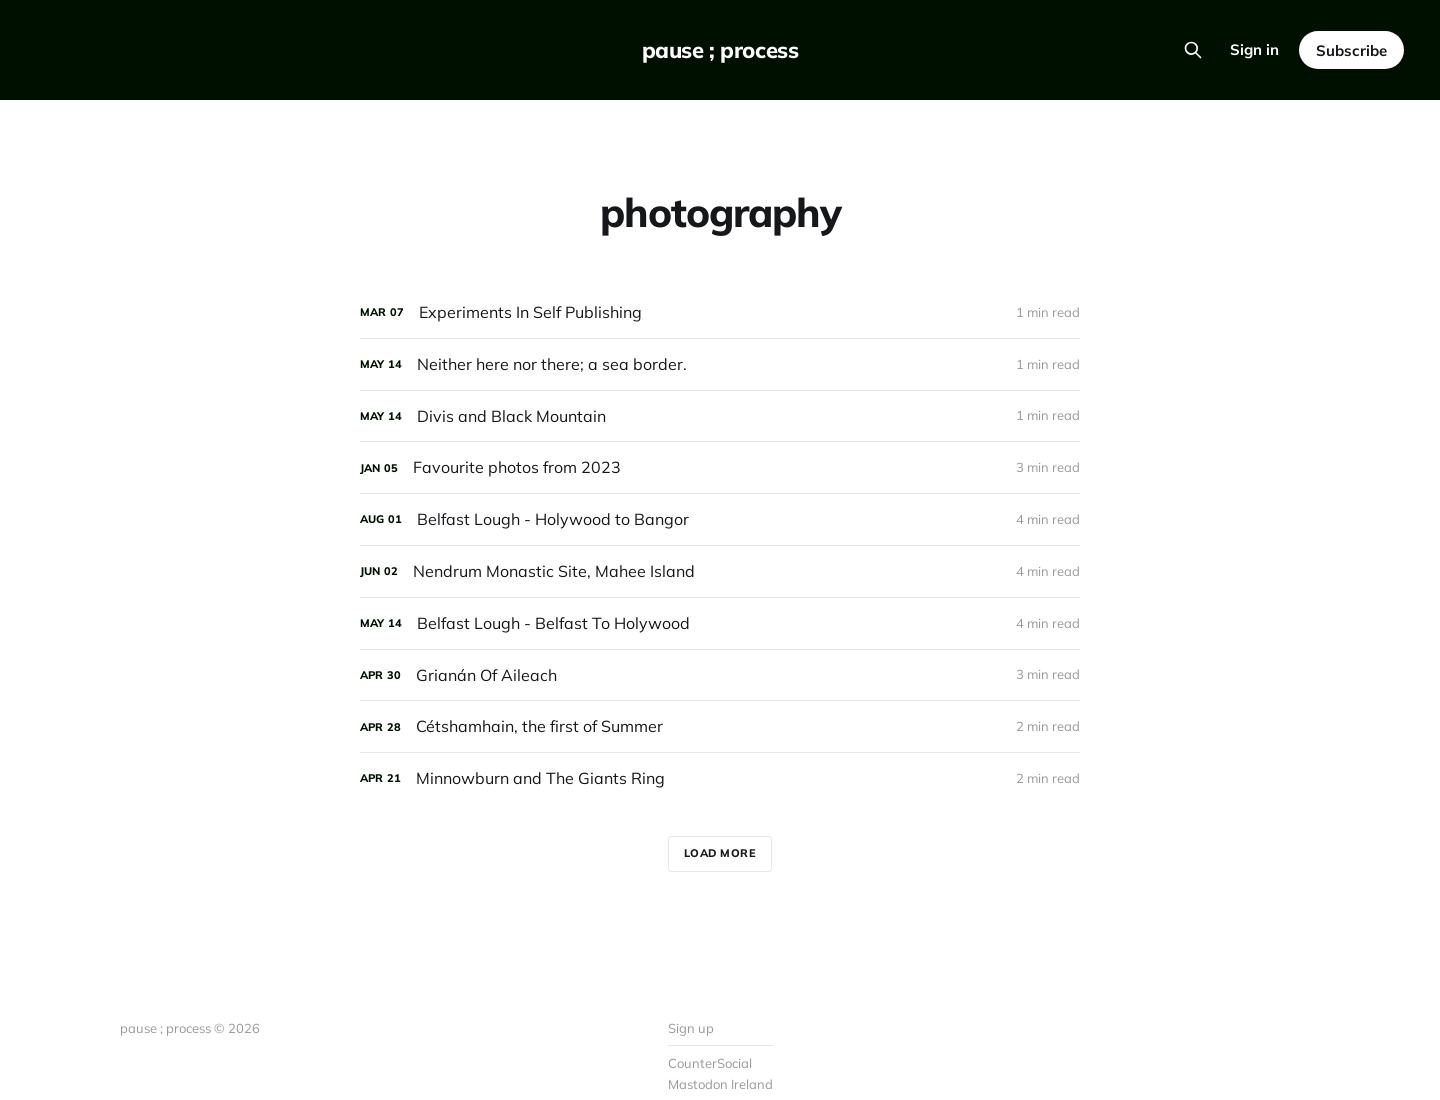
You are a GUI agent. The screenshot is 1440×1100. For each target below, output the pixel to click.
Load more (720, 853)
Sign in (1254, 49)
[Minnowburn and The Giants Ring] (720, 778)
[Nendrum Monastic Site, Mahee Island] (720, 571)
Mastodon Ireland (720, 1084)
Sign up (691, 1028)
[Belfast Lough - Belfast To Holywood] (720, 623)
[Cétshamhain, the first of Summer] (720, 726)
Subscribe (1351, 50)
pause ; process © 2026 (190, 1028)
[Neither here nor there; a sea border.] (720, 364)
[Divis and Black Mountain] (720, 416)
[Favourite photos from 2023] (720, 467)
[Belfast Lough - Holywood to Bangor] (720, 519)
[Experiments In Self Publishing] (720, 312)
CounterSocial (710, 1063)
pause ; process (720, 50)
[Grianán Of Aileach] (720, 675)
